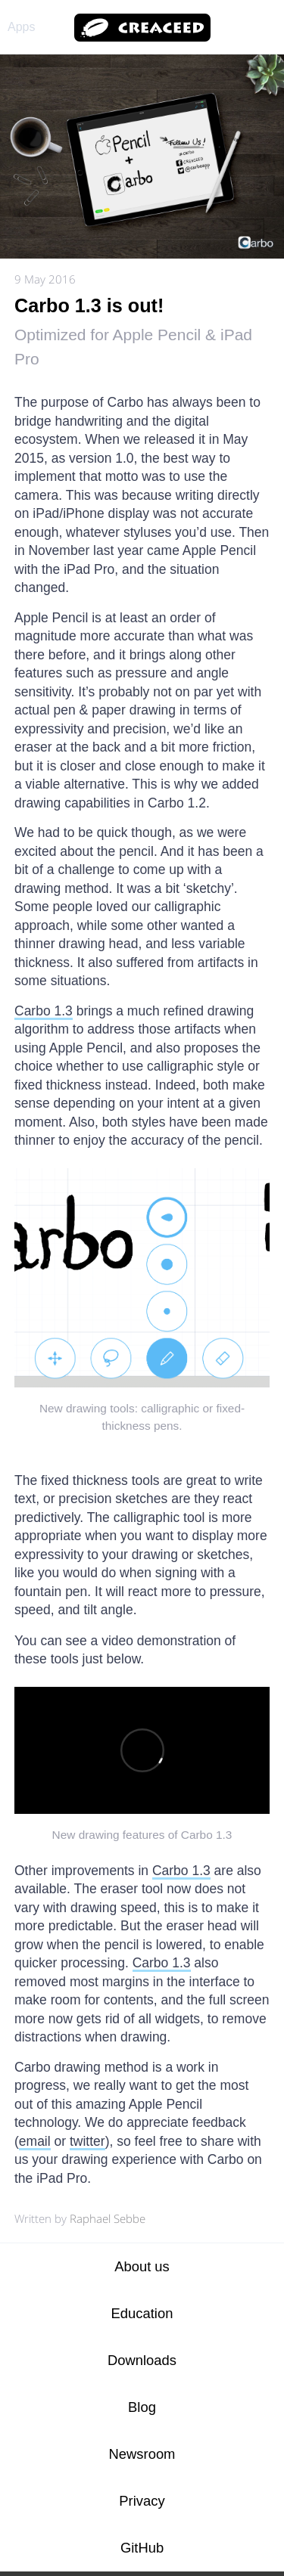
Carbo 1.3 (43, 1010)
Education (142, 2313)
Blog (142, 2407)
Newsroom (142, 2454)
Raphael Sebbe (107, 2219)
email (35, 2141)
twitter (87, 2141)
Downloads (142, 2360)
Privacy (141, 2501)
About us (142, 2266)
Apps (21, 26)
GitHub (142, 2548)
